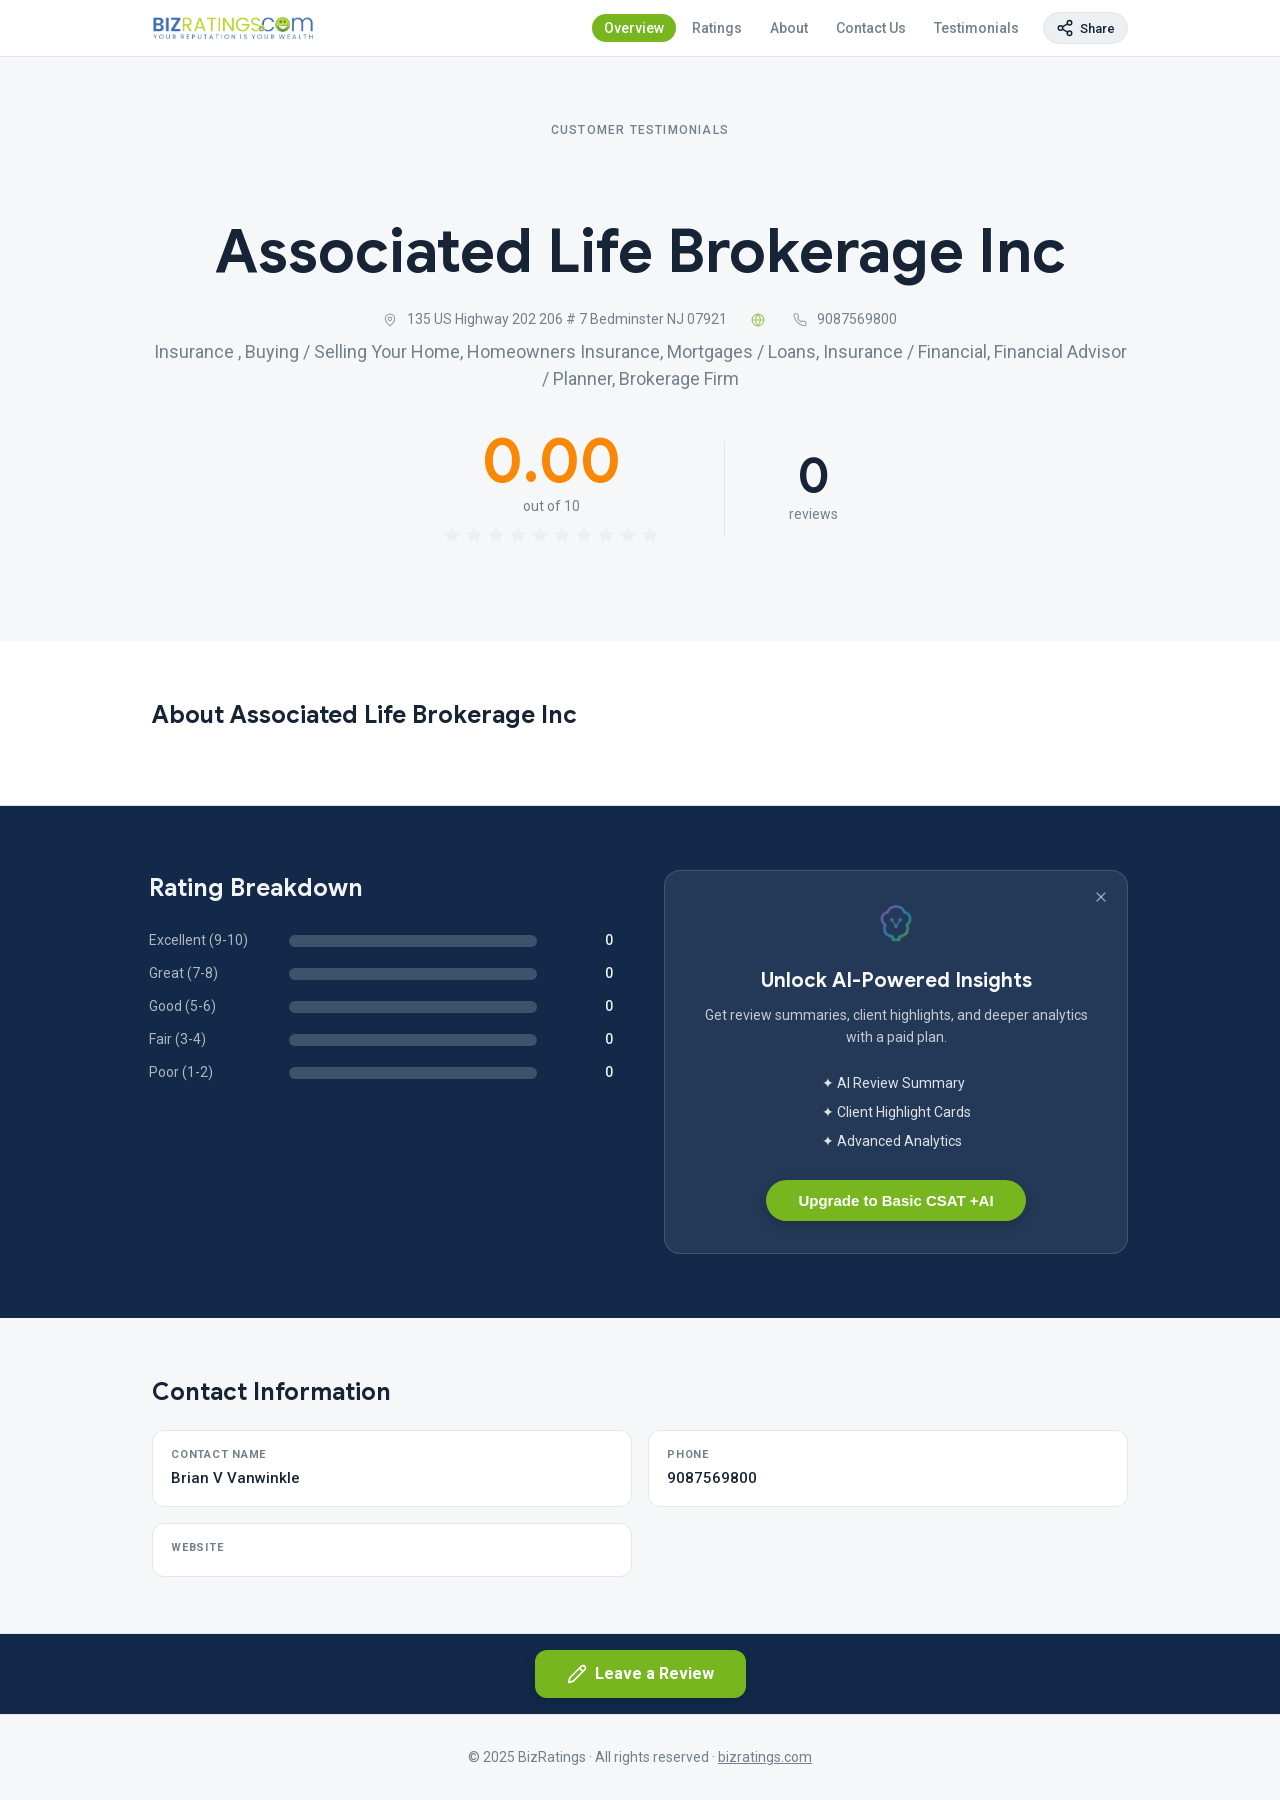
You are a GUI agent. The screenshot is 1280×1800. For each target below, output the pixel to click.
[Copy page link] (1085, 28)
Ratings (717, 28)
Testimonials (976, 28)
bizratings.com (765, 1757)
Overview (634, 28)
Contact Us (871, 28)
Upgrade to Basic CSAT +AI (895, 1200)
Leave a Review (640, 1674)
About (789, 28)
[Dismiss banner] (1101, 897)
